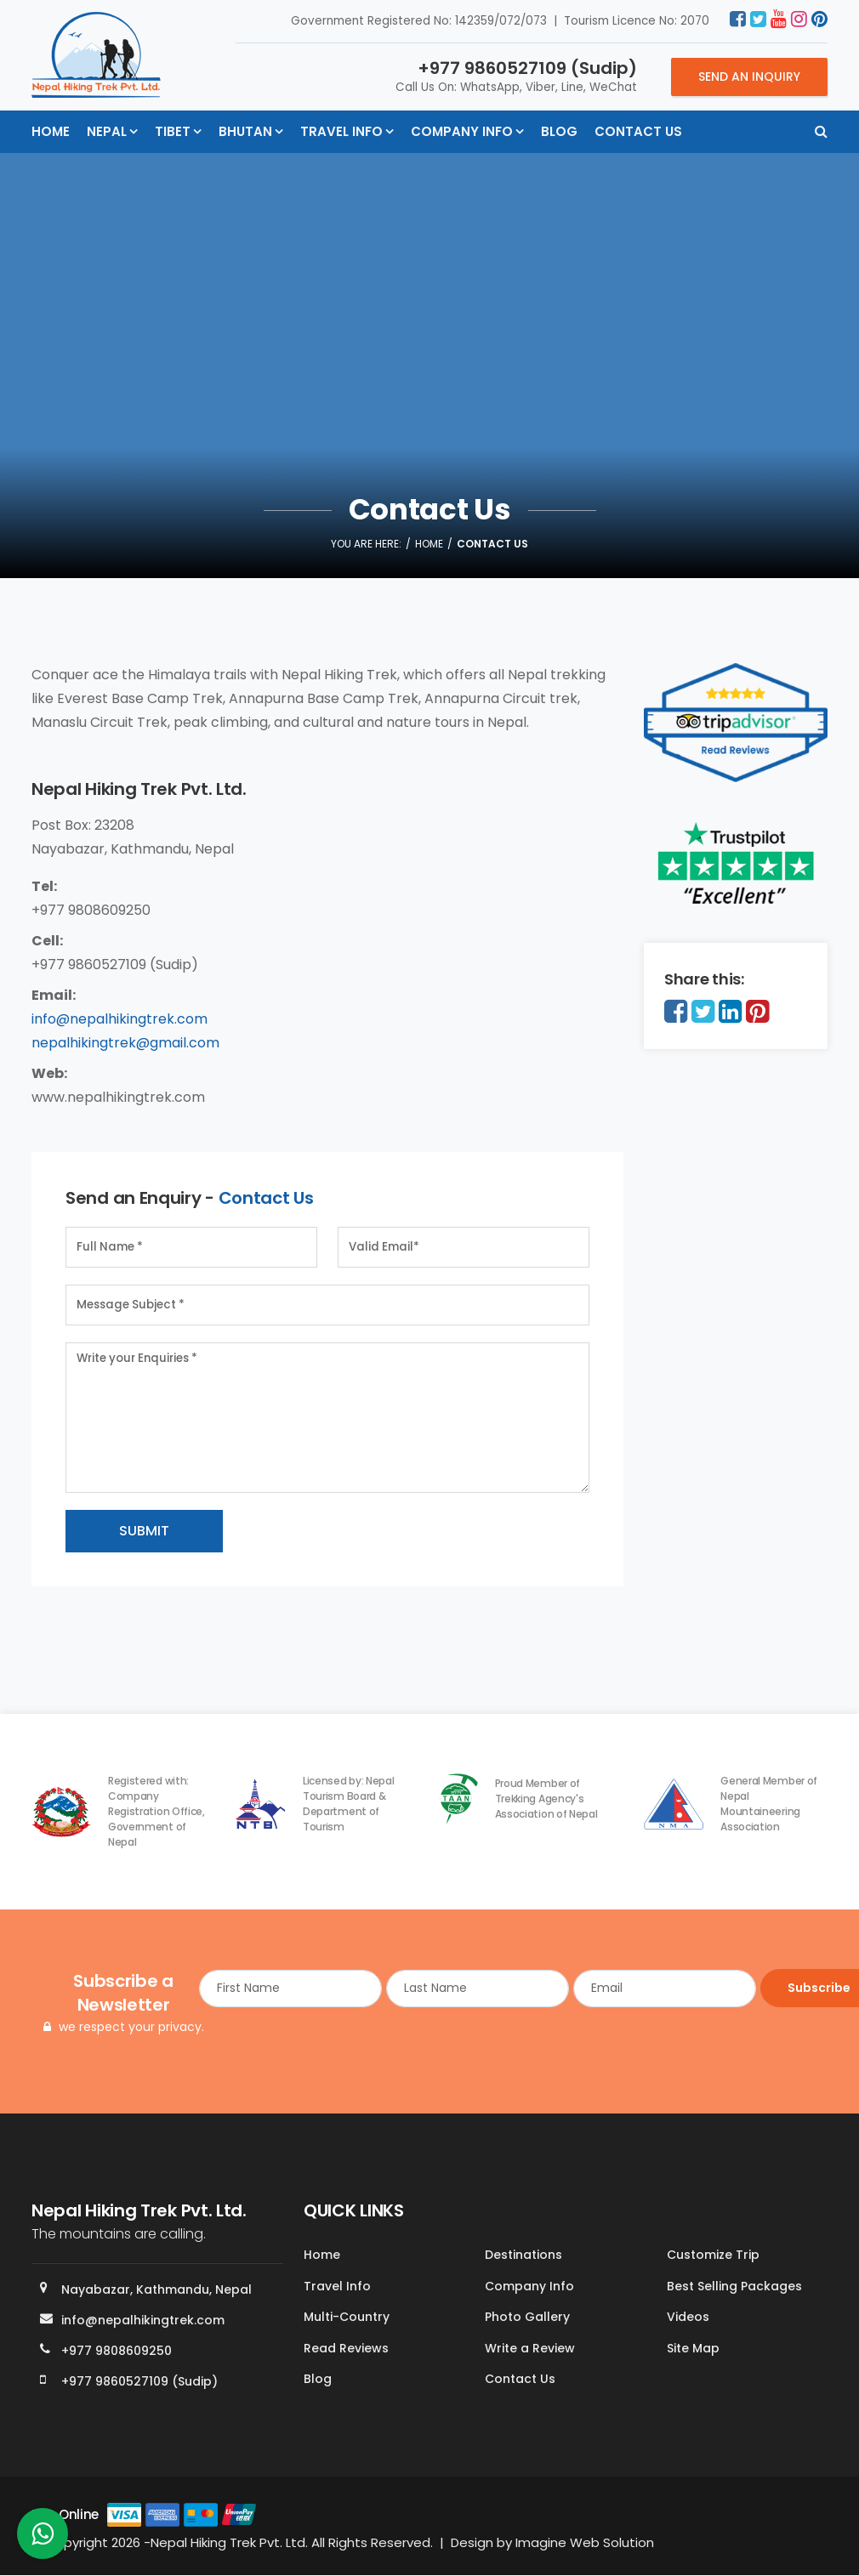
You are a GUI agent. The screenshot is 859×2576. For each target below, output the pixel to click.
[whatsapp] (42, 2538)
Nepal (107, 131)
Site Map (693, 2348)
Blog (559, 131)
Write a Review (530, 2348)
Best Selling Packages (734, 2286)
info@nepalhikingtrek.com (119, 1019)
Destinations (523, 2255)
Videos (688, 2317)
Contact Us (638, 131)
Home (50, 131)
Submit (144, 1530)
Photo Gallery (527, 2317)
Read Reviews (346, 2348)
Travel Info (341, 131)
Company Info (462, 131)
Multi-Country (347, 2317)
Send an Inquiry (749, 76)
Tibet (173, 131)
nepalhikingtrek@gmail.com (125, 1043)
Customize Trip (713, 2255)
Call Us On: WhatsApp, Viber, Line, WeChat (516, 75)
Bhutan (245, 131)
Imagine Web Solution (584, 2542)
